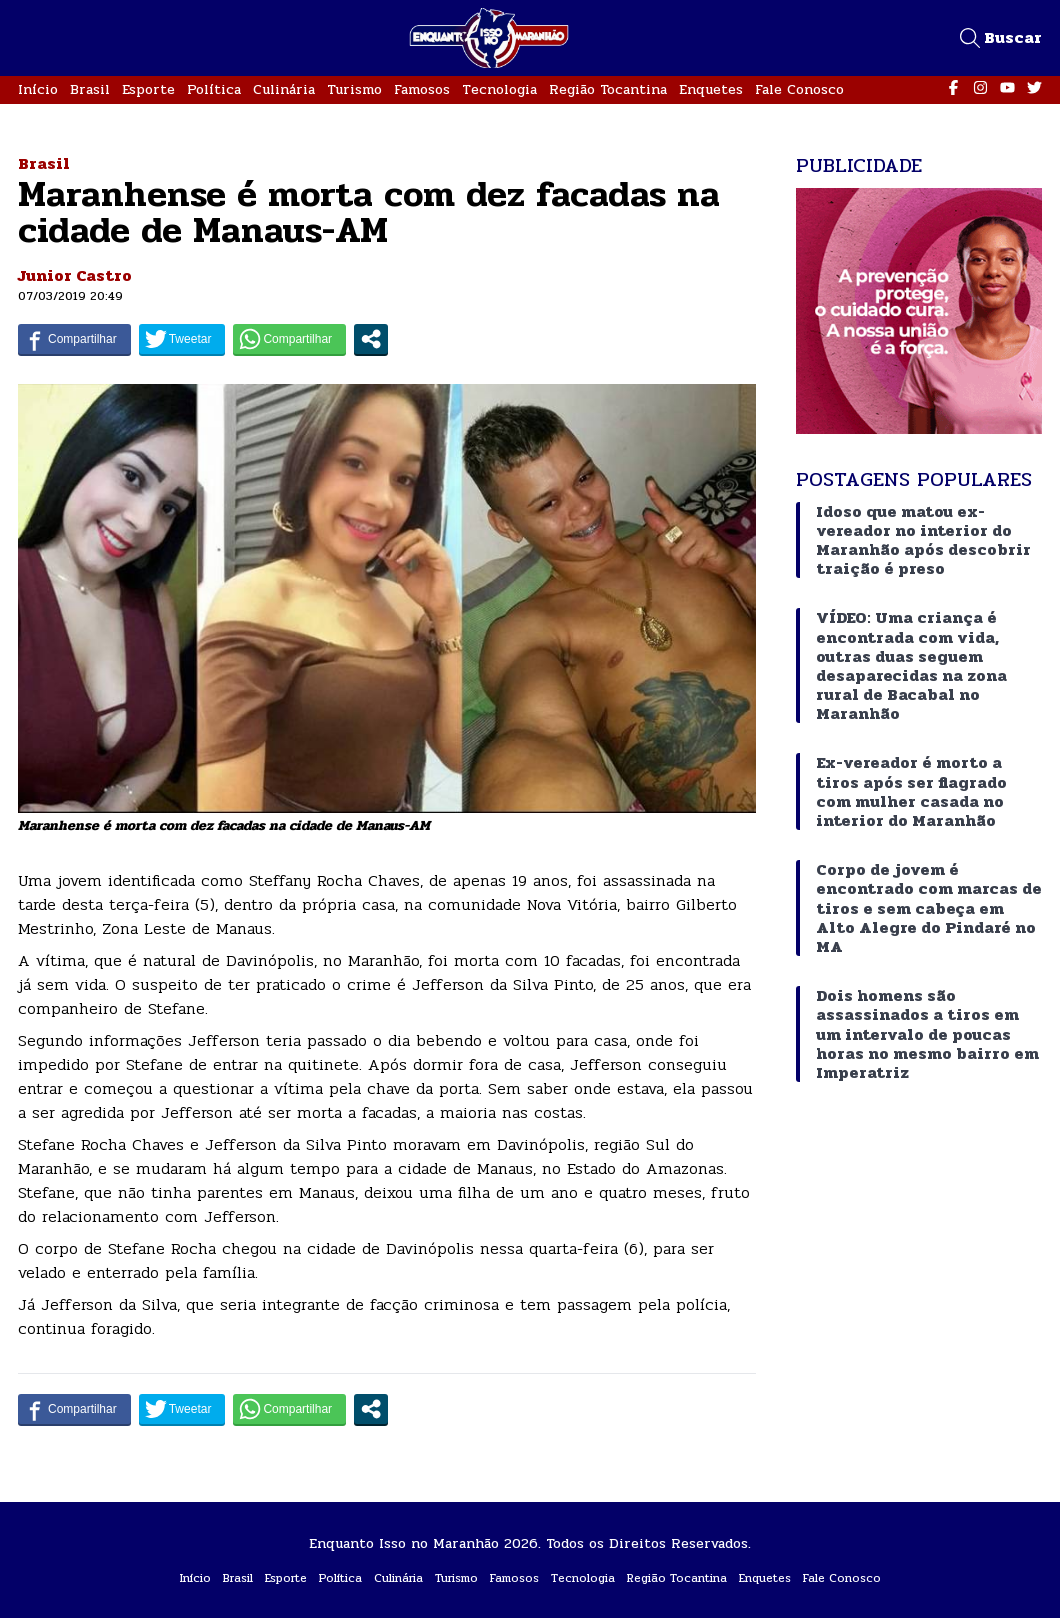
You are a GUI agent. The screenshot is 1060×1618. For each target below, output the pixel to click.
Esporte (148, 89)
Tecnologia (499, 89)
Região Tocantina (608, 89)
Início (38, 89)
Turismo (354, 89)
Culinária (284, 89)
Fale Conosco (799, 89)
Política (214, 89)
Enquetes (711, 89)
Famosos (422, 89)
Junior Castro (75, 275)
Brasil (90, 89)
